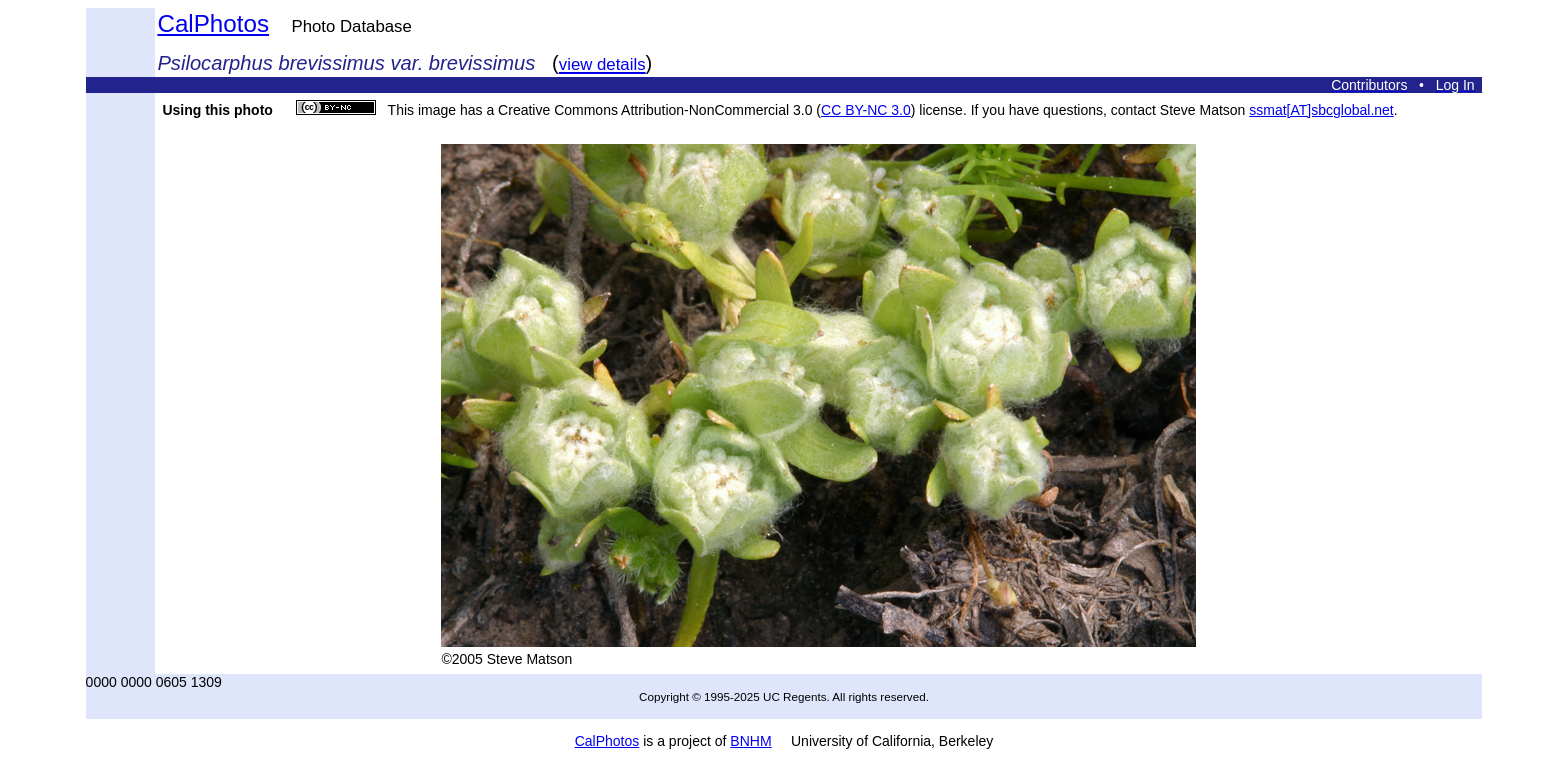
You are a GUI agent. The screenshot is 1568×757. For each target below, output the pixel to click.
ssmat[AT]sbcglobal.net (1321, 110)
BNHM (750, 741)
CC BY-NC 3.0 (866, 110)
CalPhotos (213, 23)
